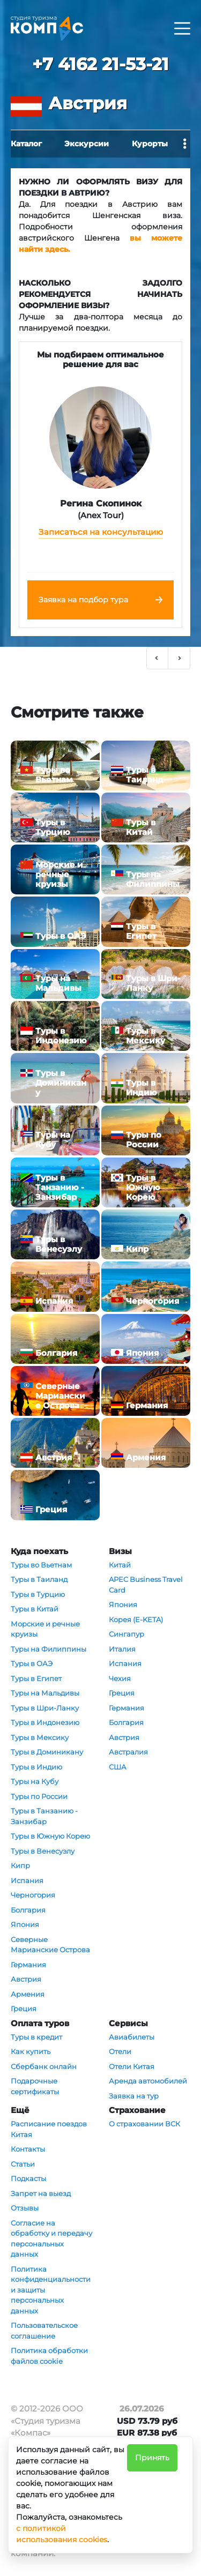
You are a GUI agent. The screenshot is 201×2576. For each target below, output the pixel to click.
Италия (122, 1649)
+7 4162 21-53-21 (100, 64)
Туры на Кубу (34, 1781)
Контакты (28, 2149)
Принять (152, 2457)
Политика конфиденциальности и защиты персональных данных (51, 2290)
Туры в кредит (36, 2037)
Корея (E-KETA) (136, 1619)
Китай (120, 1564)
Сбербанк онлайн (44, 2066)
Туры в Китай (34, 1608)
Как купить (30, 2051)
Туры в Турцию (38, 1594)
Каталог (26, 143)
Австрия (26, 1979)
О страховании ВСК (144, 2123)
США (117, 1767)
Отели (120, 2051)
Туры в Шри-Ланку (45, 1708)
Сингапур (126, 1634)
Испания (27, 1880)
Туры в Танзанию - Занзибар (44, 1816)
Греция (23, 2008)
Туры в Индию (36, 1767)
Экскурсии (86, 143)
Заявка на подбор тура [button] (83, 599)
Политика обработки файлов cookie (49, 2355)
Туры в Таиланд (39, 1579)
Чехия (120, 1678)
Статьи (23, 2164)
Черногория (33, 1895)
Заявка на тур (134, 2096)
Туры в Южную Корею (50, 1836)
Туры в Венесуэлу (43, 1851)
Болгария (28, 1910)
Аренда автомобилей (148, 2081)
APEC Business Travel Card (146, 1584)
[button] (157, 658)
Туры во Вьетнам (41, 1564)
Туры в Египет (36, 1678)
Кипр (20, 1865)
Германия (28, 1964)
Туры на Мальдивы (45, 1693)
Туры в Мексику (40, 1737)
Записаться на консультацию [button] (101, 532)
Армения (27, 1994)
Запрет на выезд (41, 2193)
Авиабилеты (131, 2037)
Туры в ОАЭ (32, 1663)
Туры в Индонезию (45, 1722)
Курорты (150, 143)
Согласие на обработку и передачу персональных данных (51, 2239)
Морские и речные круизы (45, 1629)
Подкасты (28, 2178)
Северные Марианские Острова (50, 1944)
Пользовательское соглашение (44, 2330)
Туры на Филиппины (48, 1649)
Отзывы (25, 2208)
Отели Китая (131, 2066)
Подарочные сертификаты (35, 2086)
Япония (25, 1924)
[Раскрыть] (182, 28)
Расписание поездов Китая (49, 2129)
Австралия (128, 1752)
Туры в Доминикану (47, 1752)
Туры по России (39, 1796)
